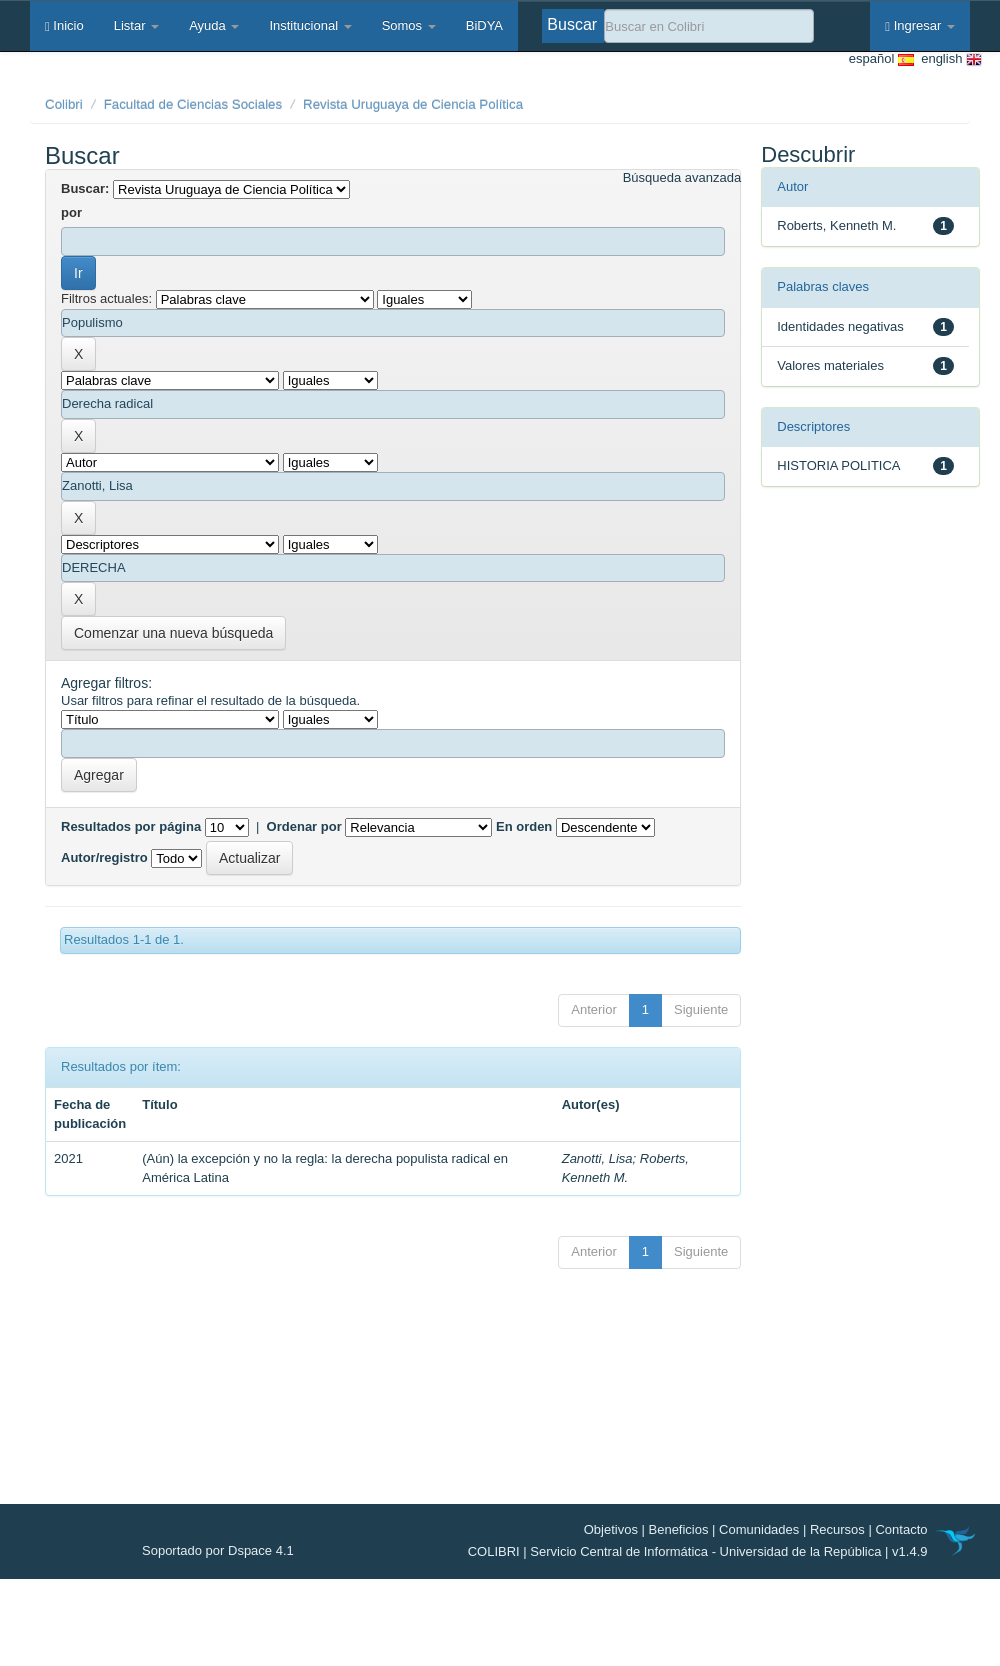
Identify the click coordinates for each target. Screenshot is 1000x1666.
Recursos (837, 1529)
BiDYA (484, 25)
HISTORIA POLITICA (838, 465)
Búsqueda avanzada (682, 177)
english (948, 59)
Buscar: (85, 188)
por (71, 212)
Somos (409, 25)
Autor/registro (104, 857)
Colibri (64, 104)
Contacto (901, 1529)
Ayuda (214, 25)
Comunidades (759, 1529)
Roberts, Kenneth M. (836, 225)
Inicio (64, 25)
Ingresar (920, 25)
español (881, 59)
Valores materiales (830, 365)
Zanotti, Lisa (597, 1158)
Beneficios (679, 1529)
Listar (136, 25)
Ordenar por (304, 826)
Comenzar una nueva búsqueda (173, 633)
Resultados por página (131, 826)
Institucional (310, 25)
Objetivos (611, 1529)
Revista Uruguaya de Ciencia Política (413, 104)
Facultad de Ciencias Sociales (193, 104)
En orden (524, 826)
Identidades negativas (840, 326)
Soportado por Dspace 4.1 (218, 1550)
